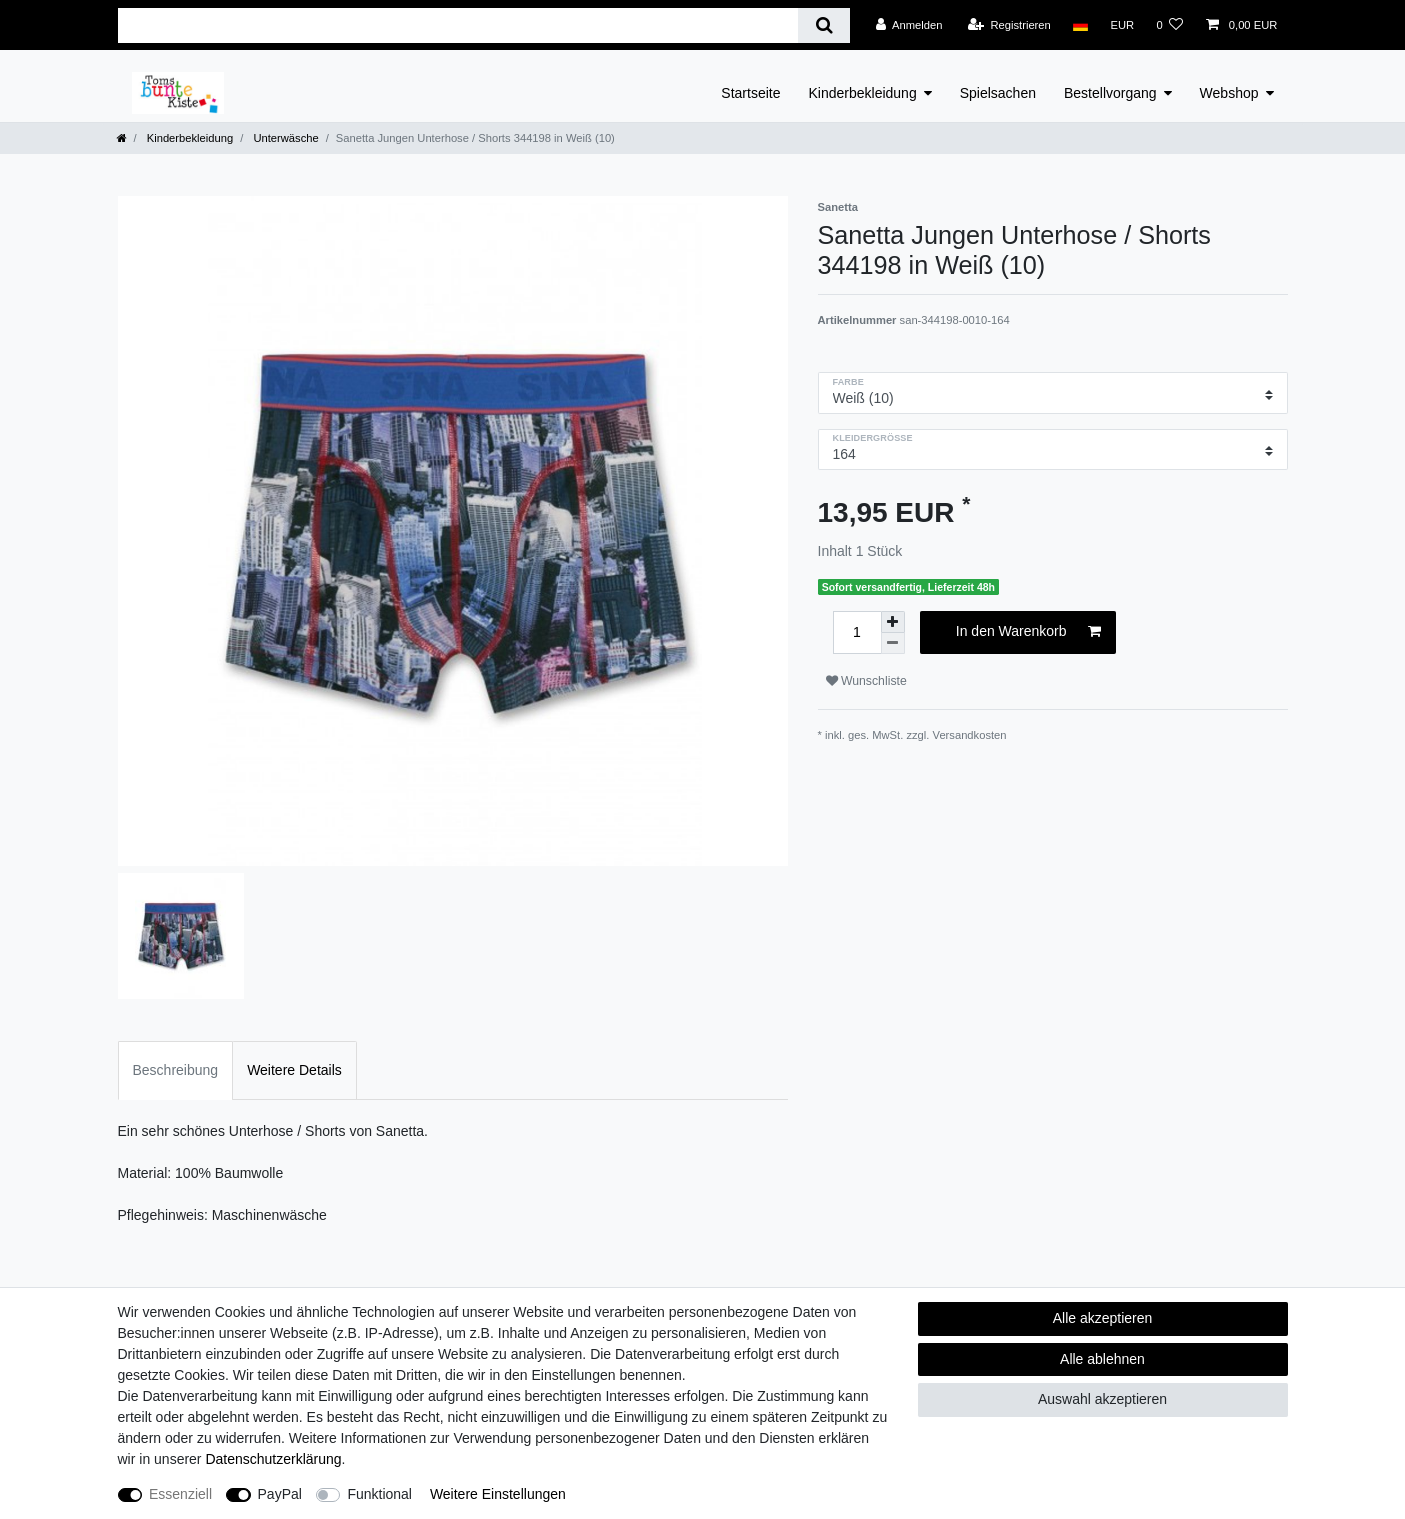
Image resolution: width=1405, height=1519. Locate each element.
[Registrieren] (1009, 25)
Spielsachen (998, 93)
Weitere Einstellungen (498, 1494)
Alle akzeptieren (1103, 1318)
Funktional (379, 1494)
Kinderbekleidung (863, 93)
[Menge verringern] (893, 643)
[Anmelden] (909, 25)
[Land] (1080, 25)
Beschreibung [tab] (176, 1070)
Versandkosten (970, 735)
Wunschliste (866, 681)
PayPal (280, 1494)
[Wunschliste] (1169, 25)
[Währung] (1122, 25)
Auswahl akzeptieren (1102, 1399)
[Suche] (823, 25)
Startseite (750, 93)
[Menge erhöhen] (893, 622)
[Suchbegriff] (458, 25)
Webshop (1229, 93)
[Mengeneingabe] (857, 632)
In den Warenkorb (1028, 632)
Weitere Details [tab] (294, 1070)
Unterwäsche (284, 138)
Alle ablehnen (1102, 1359)
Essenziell (180, 1494)
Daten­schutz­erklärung (273, 1459)
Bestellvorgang (1110, 93)
